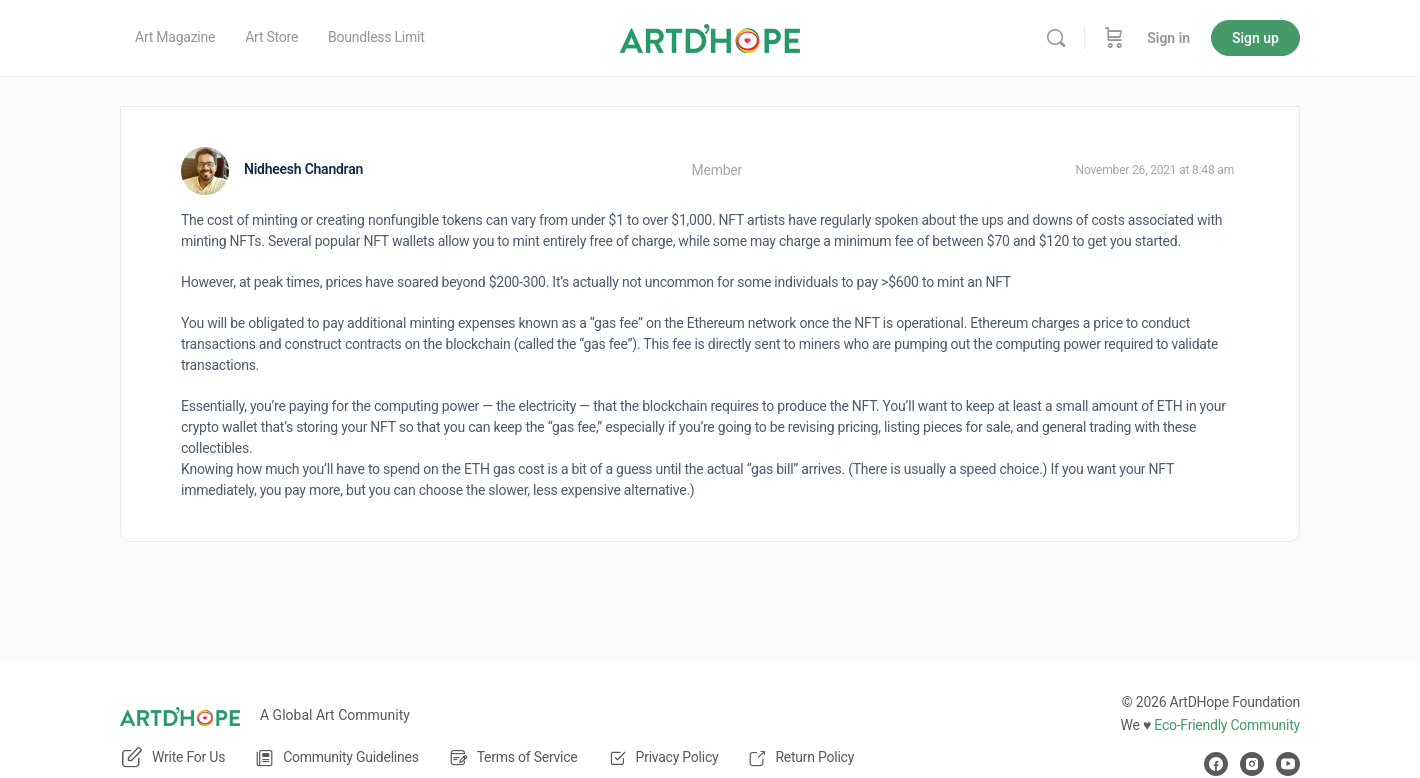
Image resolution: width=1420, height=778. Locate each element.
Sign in (1168, 38)
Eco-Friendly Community (1227, 725)
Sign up (1255, 38)
